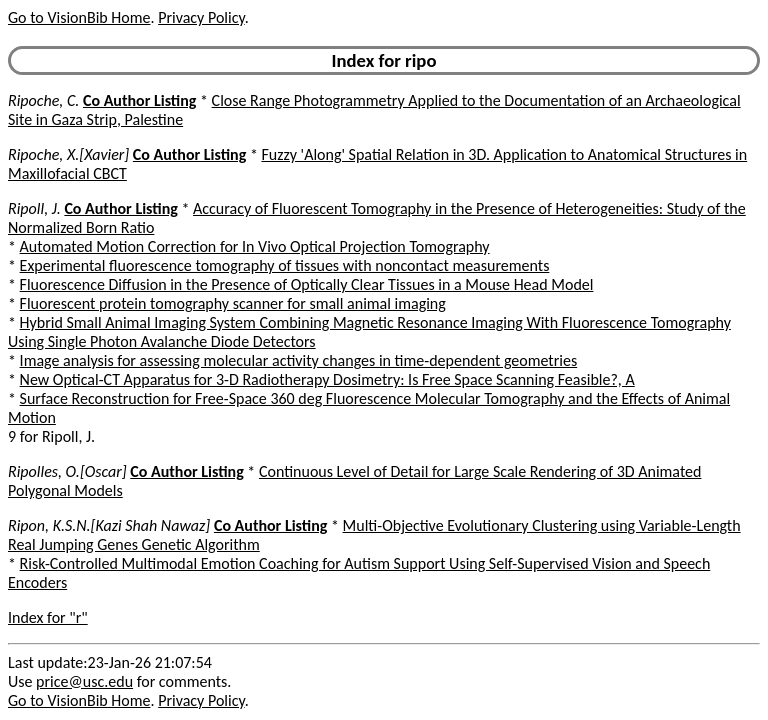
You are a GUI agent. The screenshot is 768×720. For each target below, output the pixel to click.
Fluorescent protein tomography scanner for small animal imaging (233, 303)
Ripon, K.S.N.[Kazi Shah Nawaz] (109, 525)
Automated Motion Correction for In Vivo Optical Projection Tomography (255, 246)
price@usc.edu (84, 681)
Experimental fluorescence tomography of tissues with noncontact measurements (285, 265)
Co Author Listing (139, 100)
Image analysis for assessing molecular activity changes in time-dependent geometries (299, 360)
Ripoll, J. (34, 208)
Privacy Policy (201, 17)
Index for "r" (48, 617)
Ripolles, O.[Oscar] (67, 471)
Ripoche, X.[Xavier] (68, 154)
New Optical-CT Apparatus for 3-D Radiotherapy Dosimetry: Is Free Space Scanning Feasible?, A (327, 379)
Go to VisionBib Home (79, 17)
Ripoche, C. (43, 100)
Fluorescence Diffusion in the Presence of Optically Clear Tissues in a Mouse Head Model (307, 284)
